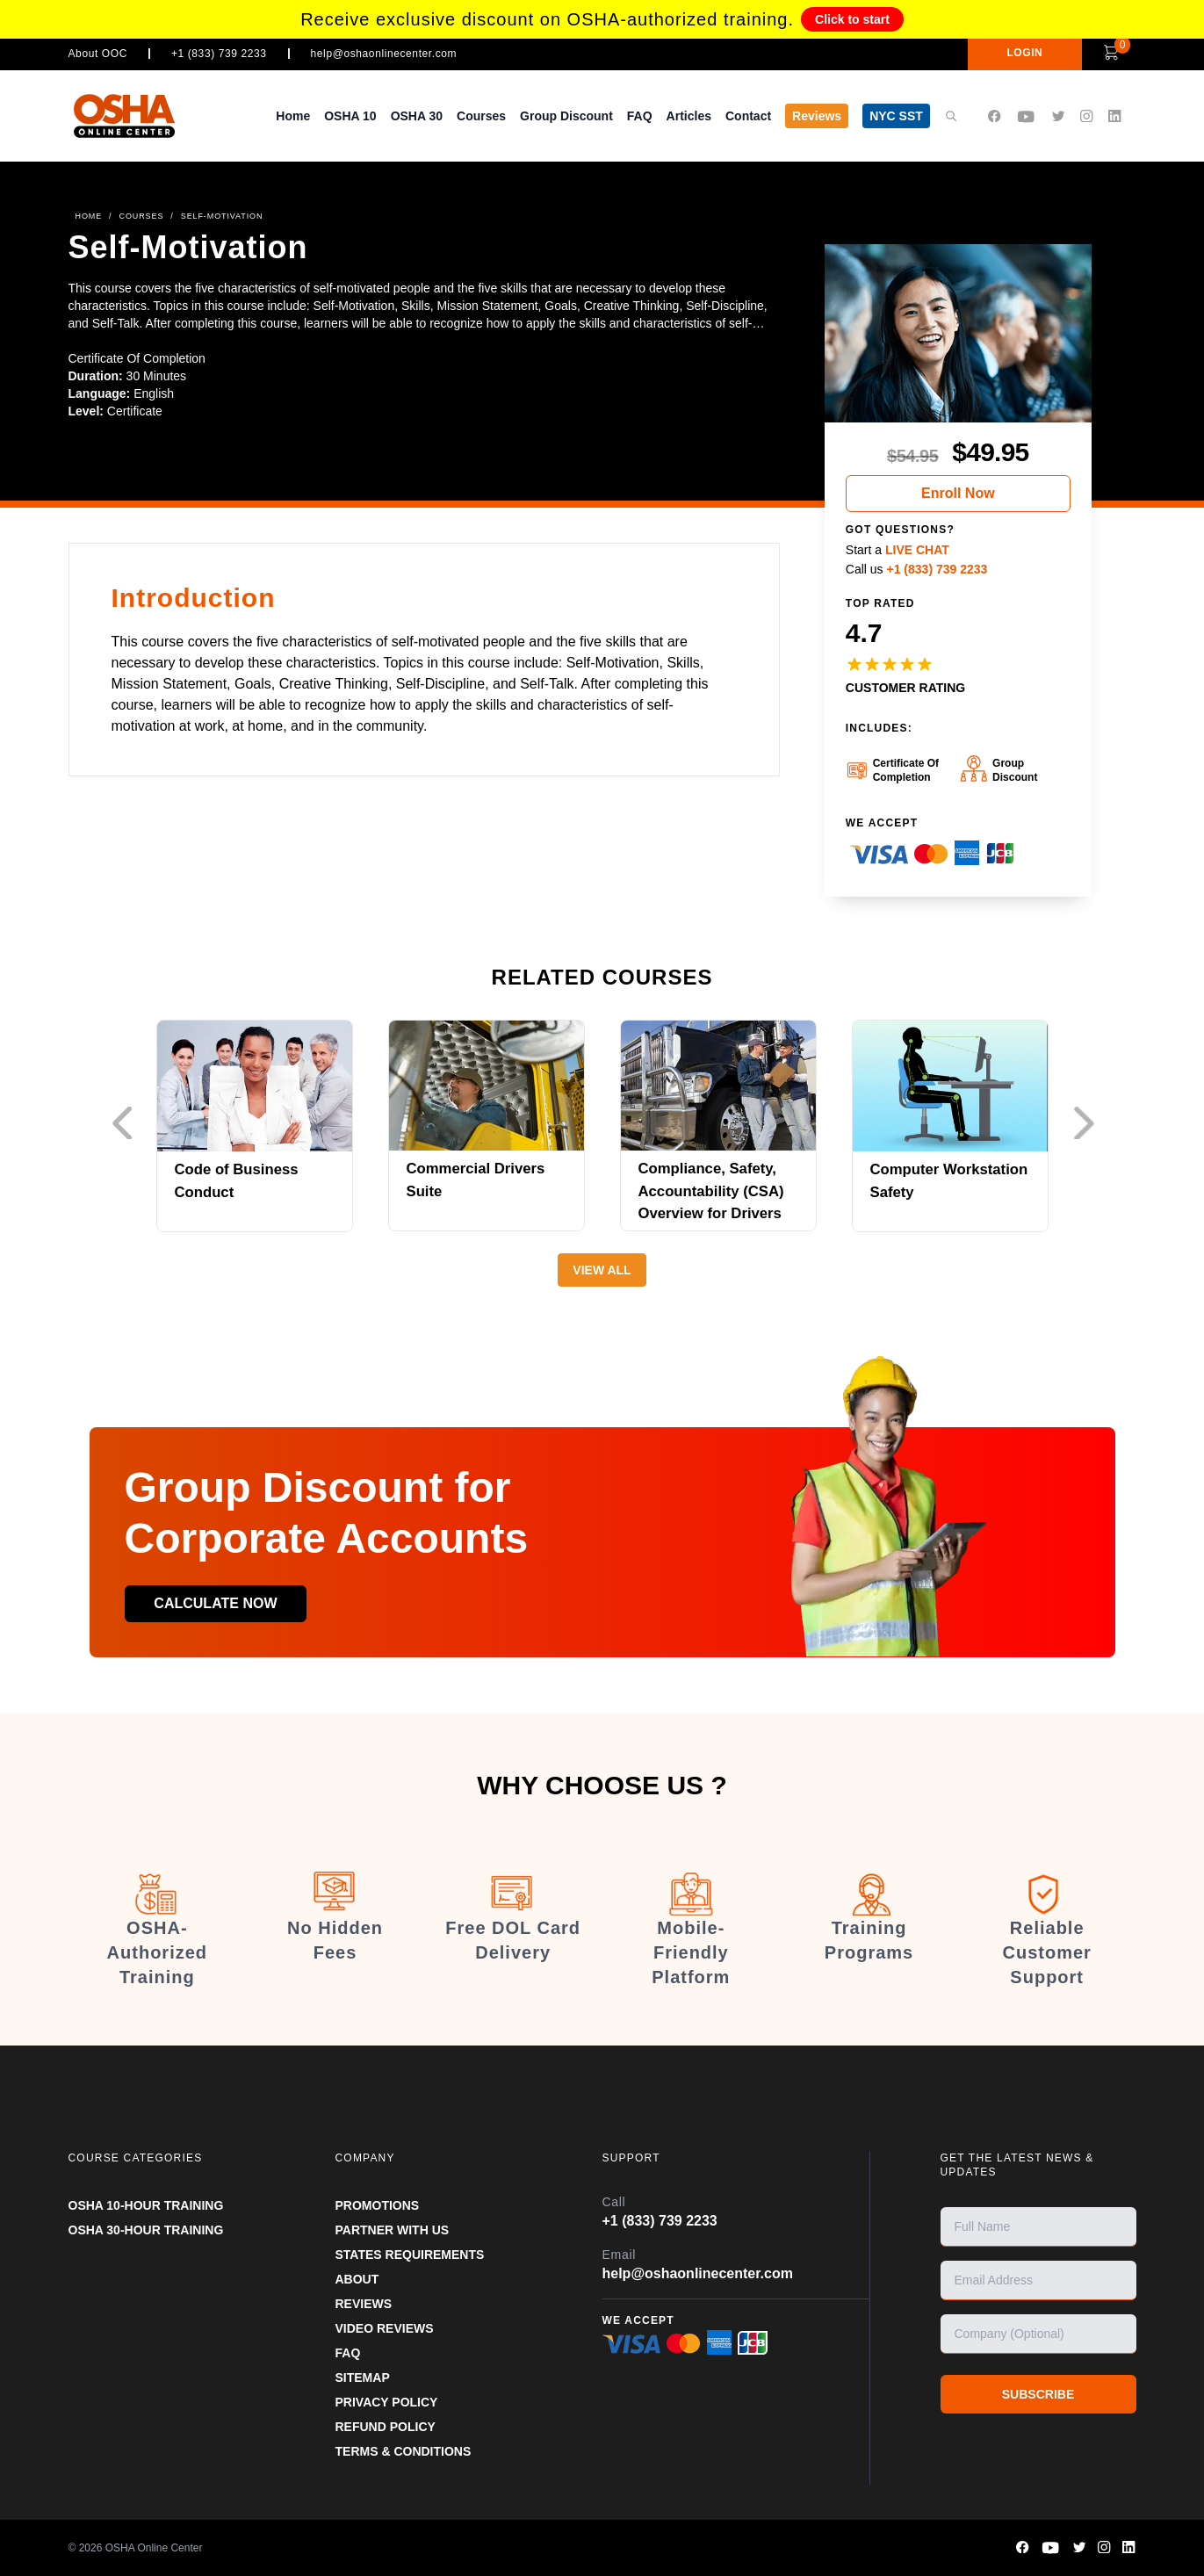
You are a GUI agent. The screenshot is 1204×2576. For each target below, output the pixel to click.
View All (602, 1270)
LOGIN (1012, 53)
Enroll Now (958, 493)
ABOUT (357, 2279)
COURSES (141, 216)
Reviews (816, 116)
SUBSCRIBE (1038, 2394)
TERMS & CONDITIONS (403, 2451)
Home (293, 116)
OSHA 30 (417, 116)
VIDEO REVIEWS (384, 2328)
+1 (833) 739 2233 (219, 53)
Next (1088, 1123)
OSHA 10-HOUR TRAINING (146, 2205)
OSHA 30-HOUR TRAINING (146, 2230)
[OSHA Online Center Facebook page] (994, 116)
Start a (897, 550)
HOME (89, 216)
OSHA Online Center (154, 2548)
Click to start (852, 19)
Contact (748, 116)
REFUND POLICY (385, 2427)
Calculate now (222, 1603)
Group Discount (566, 116)
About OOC (97, 53)
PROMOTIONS (377, 2205)
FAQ (639, 116)
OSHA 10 (350, 116)
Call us (917, 569)
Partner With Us (392, 2230)
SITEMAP (362, 2377)
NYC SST (896, 116)
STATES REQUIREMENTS (410, 2255)
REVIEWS (364, 2304)
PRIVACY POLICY (386, 2402)
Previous (126, 1123)
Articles (689, 116)
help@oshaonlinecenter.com (384, 53)
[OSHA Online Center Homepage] (124, 115)
